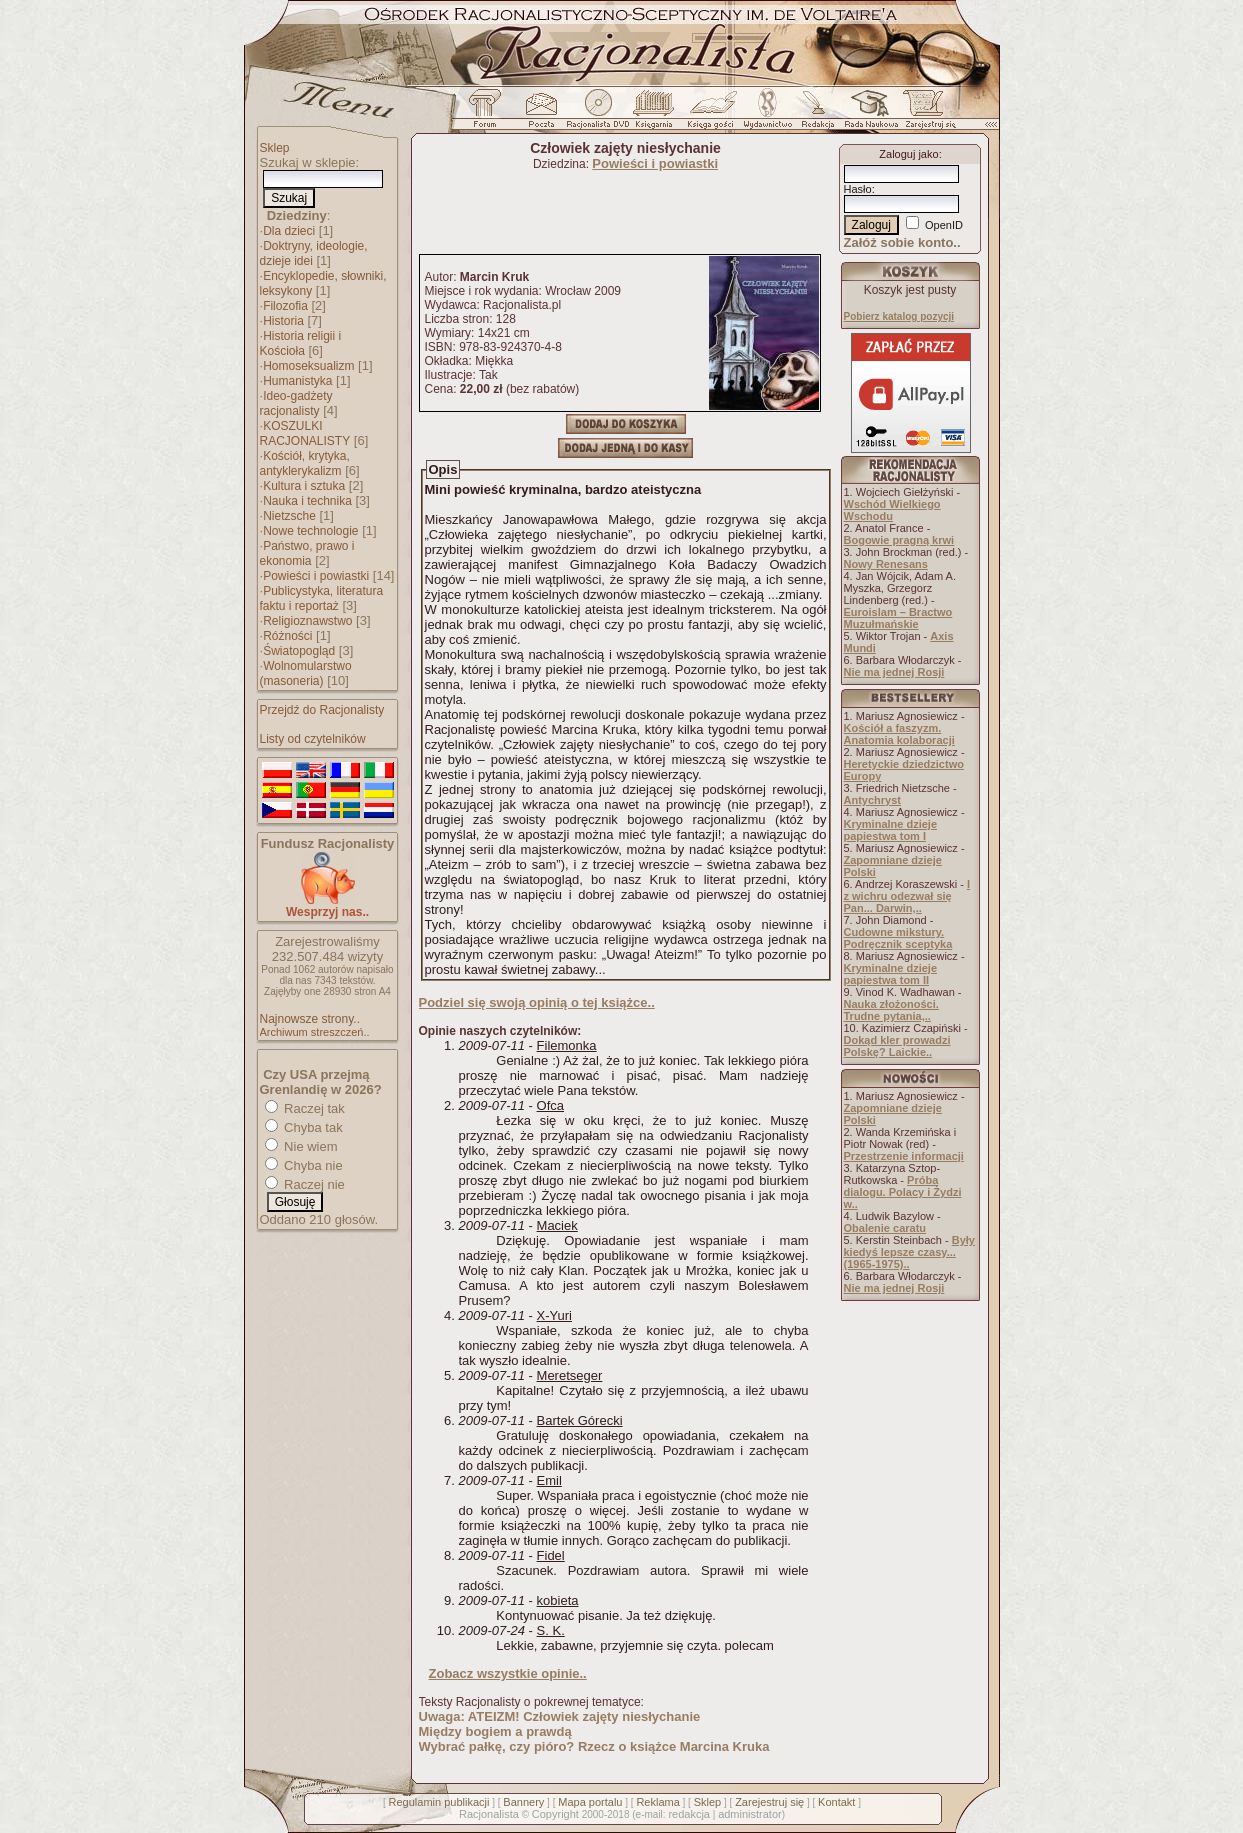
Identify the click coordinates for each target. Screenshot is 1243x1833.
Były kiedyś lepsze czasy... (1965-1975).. (909, 1252)
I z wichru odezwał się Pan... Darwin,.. (907, 896)
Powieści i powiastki (316, 576)
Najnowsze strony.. (310, 1019)
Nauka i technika (307, 501)
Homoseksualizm (308, 366)
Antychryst (872, 800)
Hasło (858, 189)
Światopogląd (299, 651)
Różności (287, 636)
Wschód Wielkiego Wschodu (892, 510)
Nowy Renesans (886, 564)
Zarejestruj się (769, 1802)
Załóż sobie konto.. (902, 242)
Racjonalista (489, 1814)
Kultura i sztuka (304, 486)
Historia (283, 321)
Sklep (275, 148)
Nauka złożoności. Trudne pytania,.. (891, 1010)
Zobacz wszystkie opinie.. (508, 1673)
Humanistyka (297, 381)
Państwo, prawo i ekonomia (307, 553)
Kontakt (836, 1802)
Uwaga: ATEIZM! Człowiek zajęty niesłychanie (560, 1716)
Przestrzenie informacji (904, 1156)
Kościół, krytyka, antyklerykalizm (305, 463)
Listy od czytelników (313, 739)
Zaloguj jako (908, 154)
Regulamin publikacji (439, 1802)
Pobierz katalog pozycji (899, 316)
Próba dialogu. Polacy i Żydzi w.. (903, 1192)
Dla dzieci (289, 231)
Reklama (657, 1802)
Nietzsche (289, 516)
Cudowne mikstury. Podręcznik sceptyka (898, 938)
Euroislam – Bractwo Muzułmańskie (898, 618)
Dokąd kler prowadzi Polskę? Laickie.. (897, 1046)
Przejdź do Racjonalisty (322, 710)
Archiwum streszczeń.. (315, 1032)
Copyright (555, 1814)
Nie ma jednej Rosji (894, 672)
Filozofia (285, 306)
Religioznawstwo (307, 621)
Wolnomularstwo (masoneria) (306, 673)
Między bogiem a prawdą (495, 1731)
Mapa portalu (590, 1802)
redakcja (689, 1814)
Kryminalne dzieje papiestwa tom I (891, 830)
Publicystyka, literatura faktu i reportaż (322, 598)
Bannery (523, 1802)
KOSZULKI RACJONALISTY (305, 433)
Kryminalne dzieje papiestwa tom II (891, 974)
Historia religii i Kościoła (301, 343)
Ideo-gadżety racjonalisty (296, 403)
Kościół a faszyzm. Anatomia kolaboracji (899, 734)
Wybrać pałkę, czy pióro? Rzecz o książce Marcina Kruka (594, 1746)
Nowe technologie (310, 531)
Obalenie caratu (885, 1228)
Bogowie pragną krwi (899, 540)
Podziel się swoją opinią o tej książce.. (537, 1002)
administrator (750, 1814)
